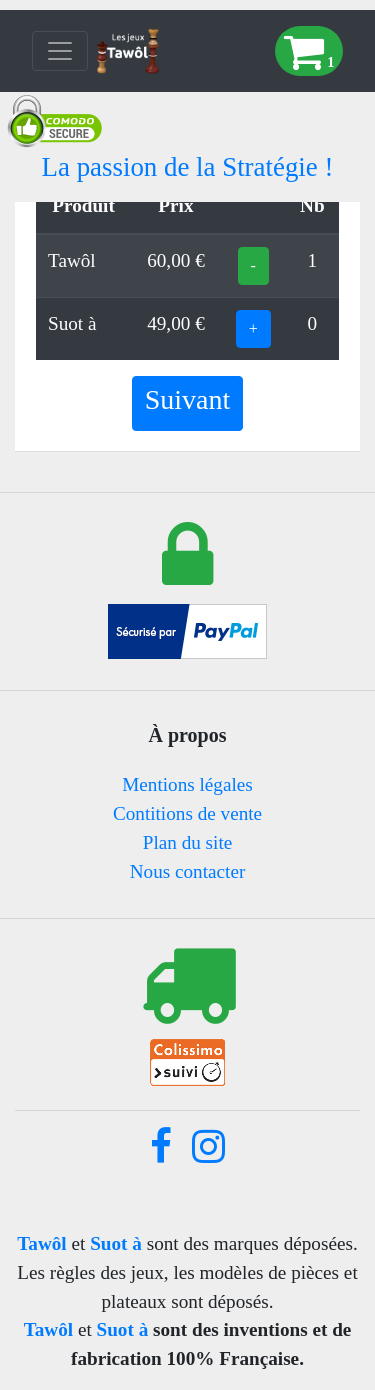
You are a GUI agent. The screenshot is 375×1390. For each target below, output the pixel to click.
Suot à (116, 1243)
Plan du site (188, 842)
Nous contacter (188, 871)
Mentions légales (187, 784)
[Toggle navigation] (60, 51)
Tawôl (41, 1243)
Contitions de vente (187, 813)
